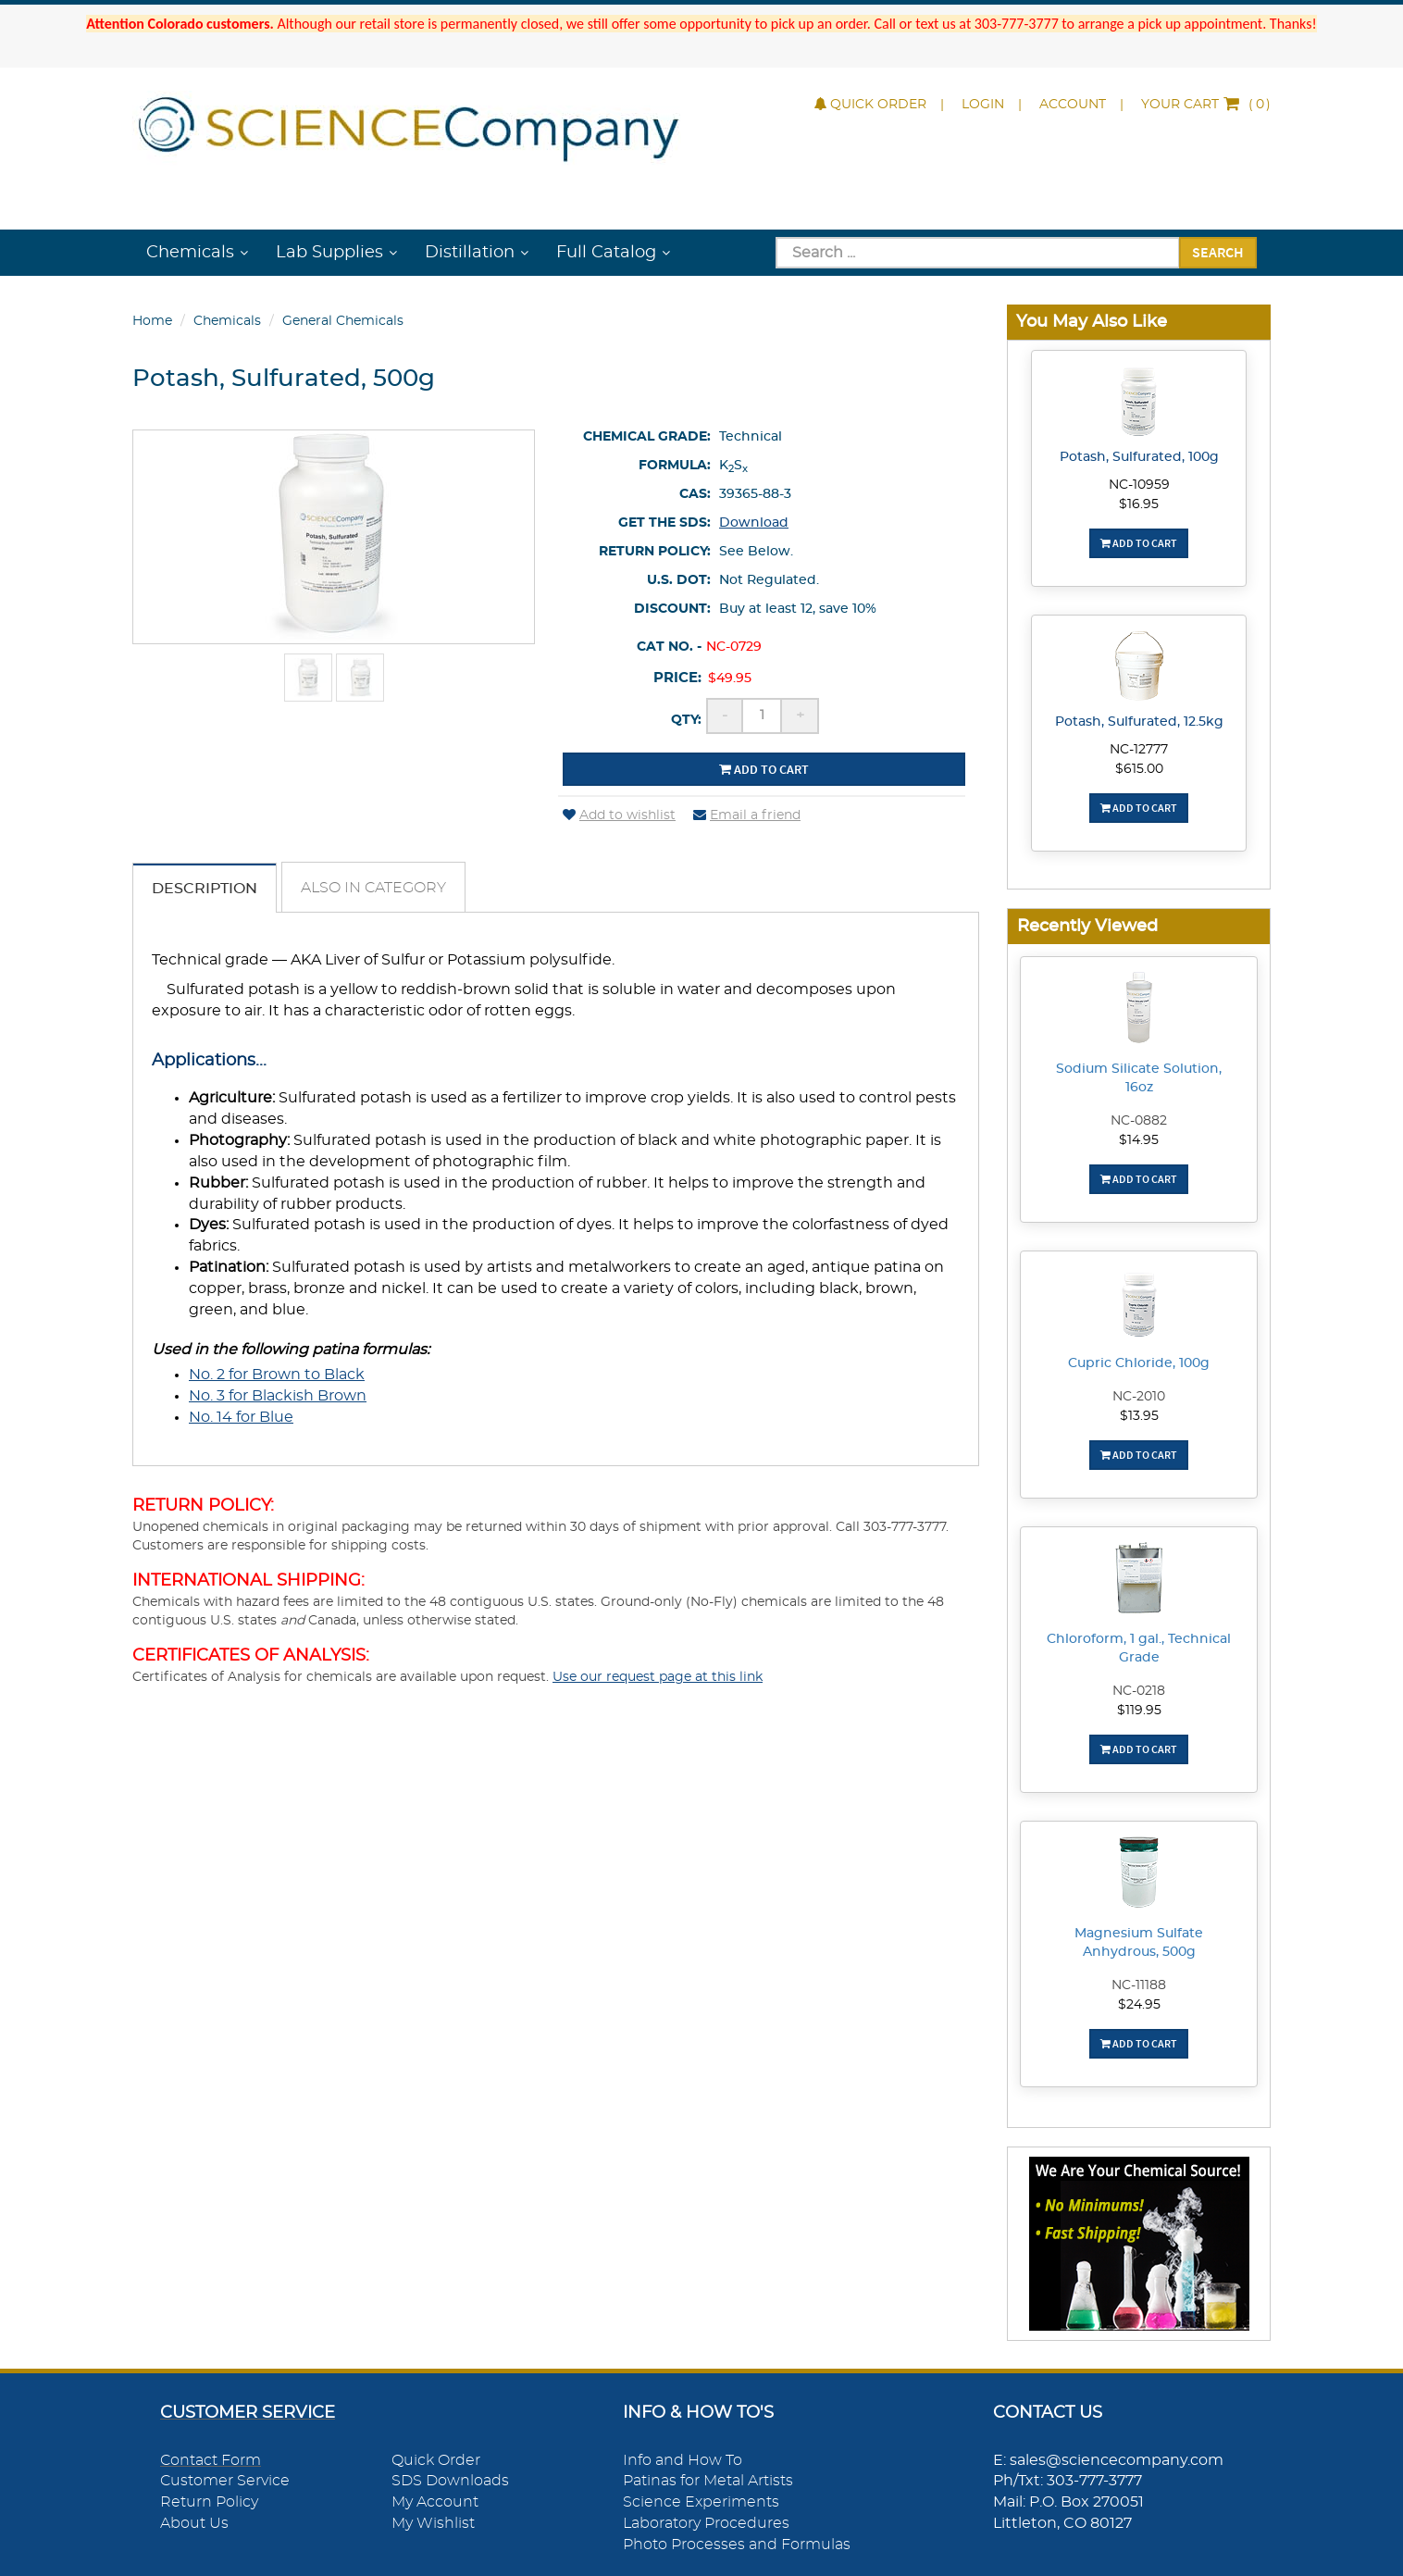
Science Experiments (701, 2502)
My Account (434, 2502)
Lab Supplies (329, 252)
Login (983, 104)
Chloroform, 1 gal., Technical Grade (1139, 1648)
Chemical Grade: (647, 436)
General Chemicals (343, 321)
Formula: (675, 465)
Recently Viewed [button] (1087, 926)
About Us (194, 2523)
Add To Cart (1138, 543)
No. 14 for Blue (241, 1417)
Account (1072, 104)
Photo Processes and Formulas (736, 2544)
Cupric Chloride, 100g (1139, 1363)
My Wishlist (433, 2523)
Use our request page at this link (658, 1677)
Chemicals (190, 252)
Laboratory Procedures (706, 2523)
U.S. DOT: (679, 580)
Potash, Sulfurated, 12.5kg (1139, 722)
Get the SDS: (664, 522)
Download (753, 522)
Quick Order (870, 104)
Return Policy (209, 2502)
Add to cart (764, 769)
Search (1218, 252)
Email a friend (747, 815)
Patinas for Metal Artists (708, 2480)
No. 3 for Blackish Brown (277, 1395)
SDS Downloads (450, 2480)
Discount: (672, 609)
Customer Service (225, 2480)
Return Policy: (655, 551)
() (1206, 104)
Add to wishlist (619, 815)
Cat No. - (669, 647)
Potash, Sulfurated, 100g (1139, 457)
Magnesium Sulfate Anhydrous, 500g (1138, 1943)
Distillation (470, 252)
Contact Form (210, 2460)
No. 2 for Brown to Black (277, 1374)
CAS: (695, 494)
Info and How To (682, 2460)
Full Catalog (606, 252)
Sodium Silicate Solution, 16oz (1139, 1078)
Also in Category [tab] (373, 887)
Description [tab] (204, 888)
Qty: (686, 720)
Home (152, 321)
